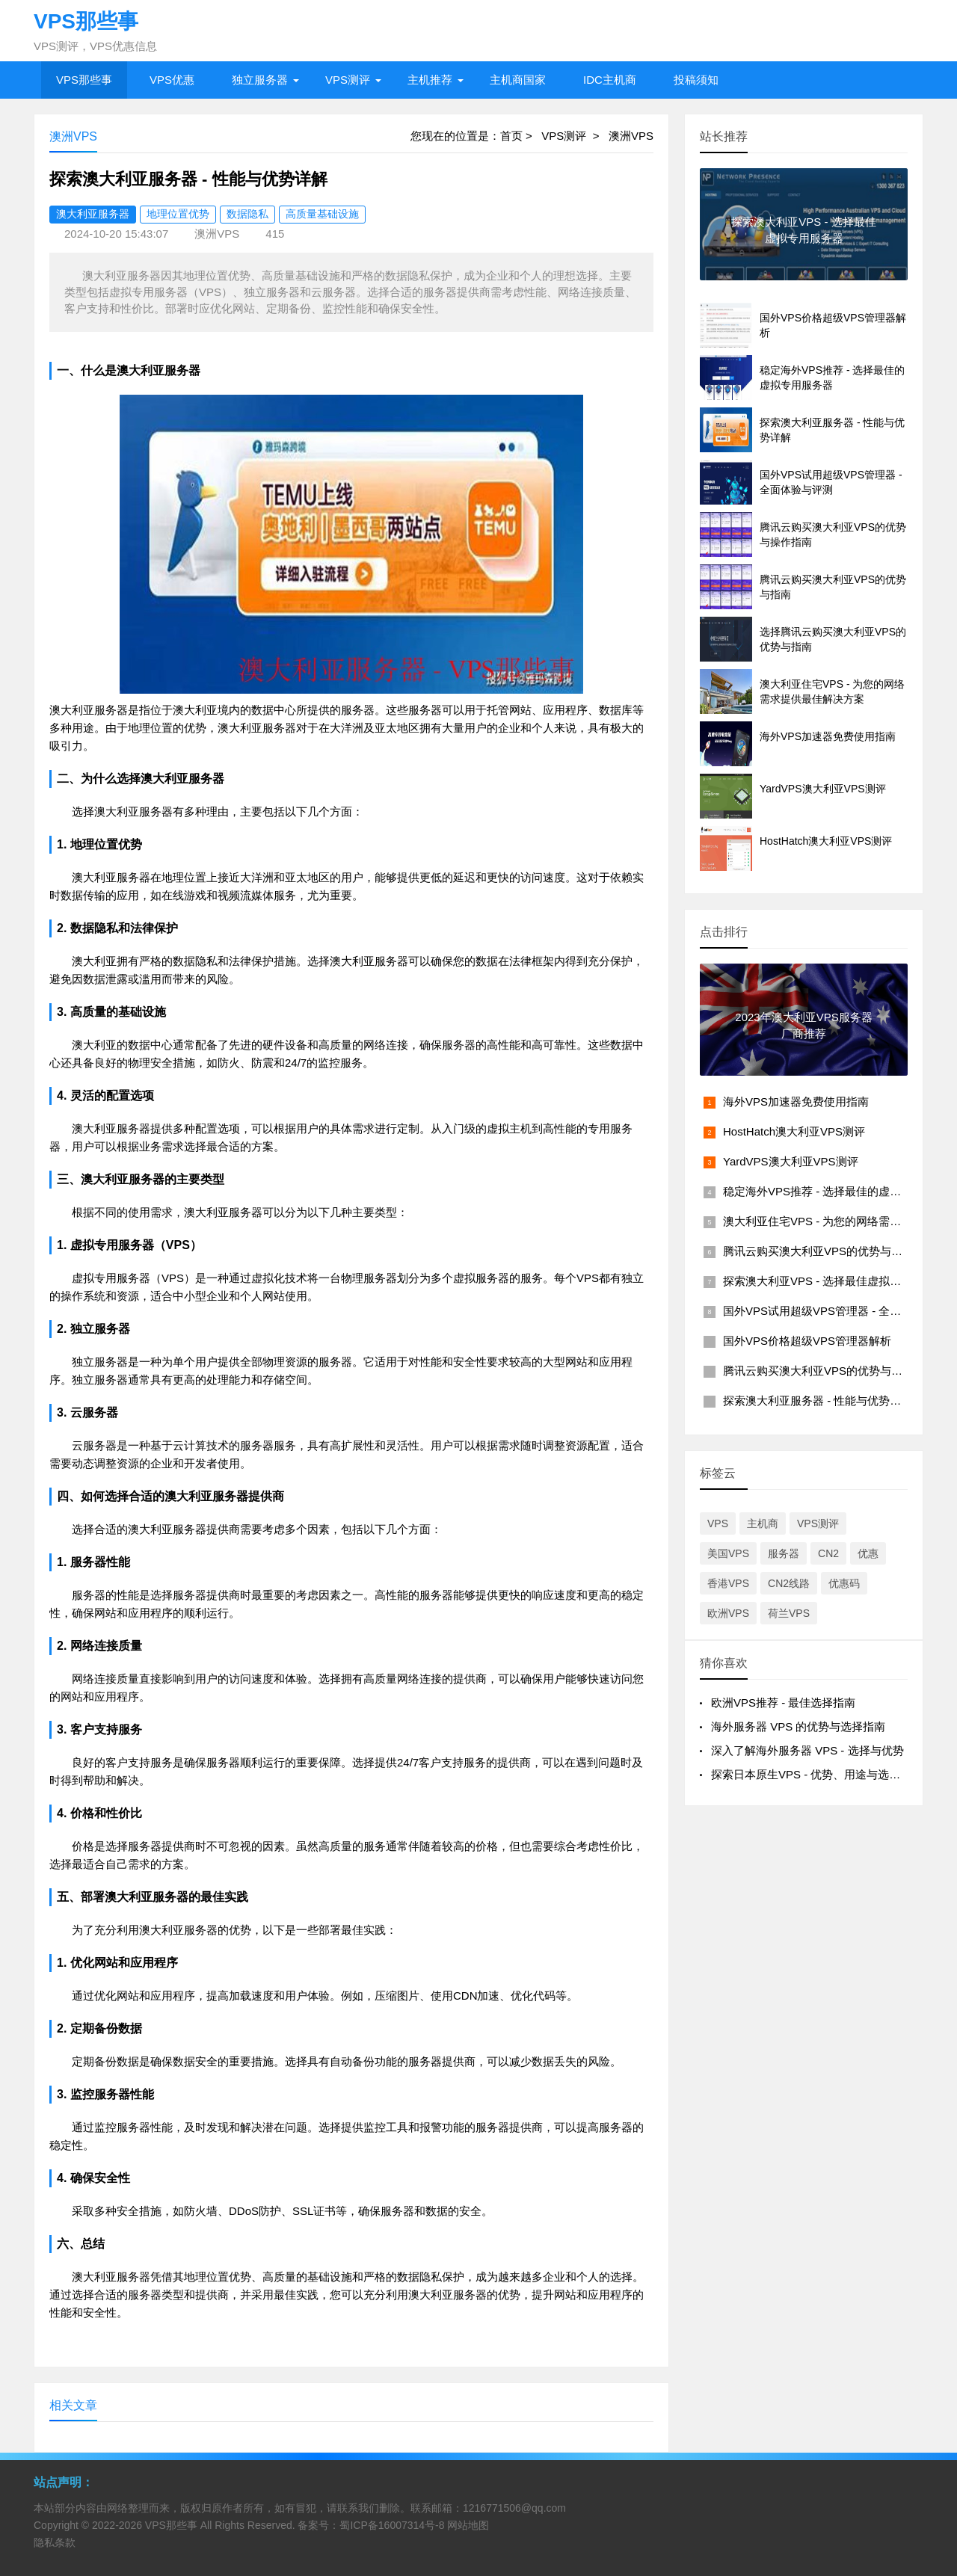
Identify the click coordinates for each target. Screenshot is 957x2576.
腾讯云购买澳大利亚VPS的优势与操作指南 (829, 1251)
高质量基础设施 (322, 214)
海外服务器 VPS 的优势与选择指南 (798, 1726)
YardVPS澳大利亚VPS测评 (790, 1161)
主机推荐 (429, 79)
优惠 (868, 1553)
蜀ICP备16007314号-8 (391, 2525)
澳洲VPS (631, 135)
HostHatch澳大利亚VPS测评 (794, 1131)
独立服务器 (260, 79)
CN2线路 (789, 1583)
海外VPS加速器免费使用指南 (796, 1101)
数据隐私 (247, 214)
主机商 (762, 1523)
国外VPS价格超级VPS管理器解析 (807, 1340)
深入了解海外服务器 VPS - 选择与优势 (807, 1750)
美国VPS (728, 1553)
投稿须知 (696, 79)
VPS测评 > (575, 135)
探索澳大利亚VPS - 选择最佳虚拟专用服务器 (834, 1281)
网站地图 (468, 2525)
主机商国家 (518, 79)
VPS (717, 1523)
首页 (511, 135)
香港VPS (728, 1583)
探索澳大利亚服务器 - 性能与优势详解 (817, 1400)
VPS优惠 (172, 79)
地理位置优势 (178, 214)
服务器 (783, 1553)
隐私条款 (55, 2542)
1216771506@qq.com (514, 2508)
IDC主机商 (609, 79)
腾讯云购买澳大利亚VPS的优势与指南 (818, 1370)
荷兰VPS (789, 1613)
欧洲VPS (728, 1613)
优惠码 (844, 1583)
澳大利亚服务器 (92, 214)
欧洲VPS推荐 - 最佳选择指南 (783, 1702)
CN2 (828, 1553)
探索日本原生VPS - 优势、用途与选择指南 (817, 1774)
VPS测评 (347, 79)
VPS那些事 (84, 79)
